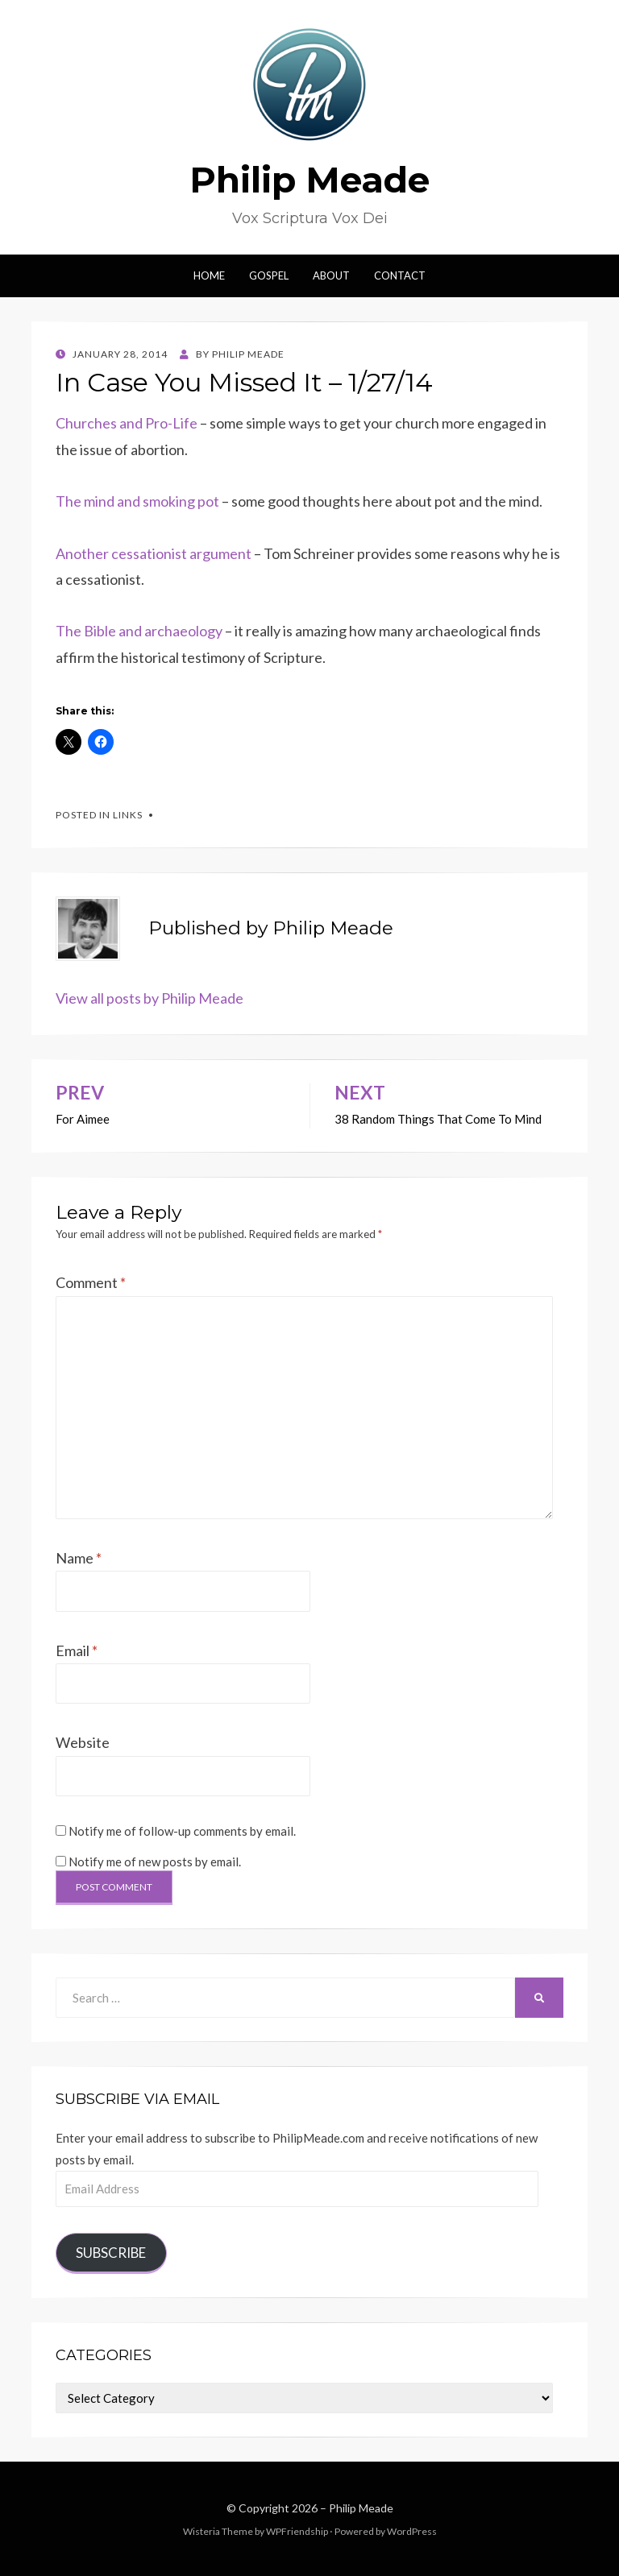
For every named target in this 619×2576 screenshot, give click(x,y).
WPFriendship (297, 2531)
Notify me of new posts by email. (155, 1861)
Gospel (269, 275)
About (331, 275)
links (128, 815)
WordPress (412, 2531)
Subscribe (111, 2252)
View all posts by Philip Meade (149, 998)
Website (83, 1742)
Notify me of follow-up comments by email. (182, 1831)
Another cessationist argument (155, 553)
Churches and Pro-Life (126, 423)
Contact (400, 275)
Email (77, 1650)
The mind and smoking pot (139, 501)
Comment (91, 1282)
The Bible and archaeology (139, 631)
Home (209, 275)
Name (79, 1558)
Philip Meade (309, 179)
